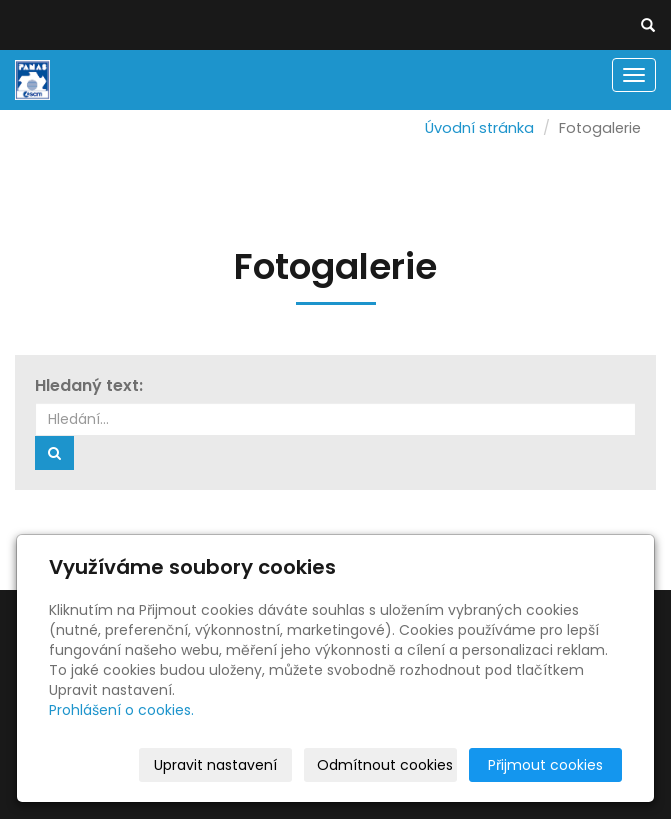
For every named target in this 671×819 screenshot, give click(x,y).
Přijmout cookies (545, 765)
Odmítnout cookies (385, 765)
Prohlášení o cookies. (121, 710)
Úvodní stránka (479, 128)
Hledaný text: (89, 386)
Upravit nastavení (215, 765)
